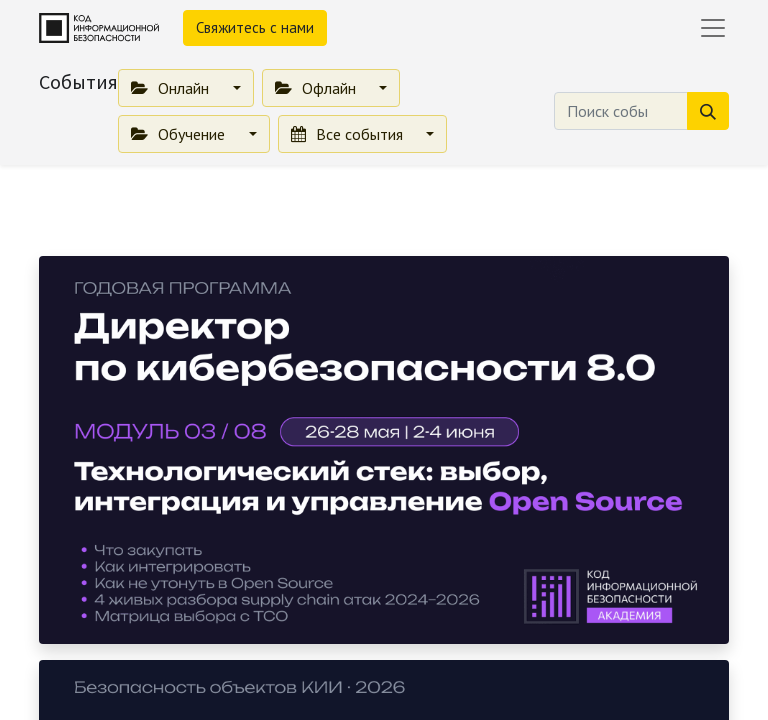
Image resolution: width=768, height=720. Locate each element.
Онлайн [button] (172, 88)
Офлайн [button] (317, 88)
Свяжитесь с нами (255, 27)
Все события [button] (349, 134)
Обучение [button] (180, 134)
